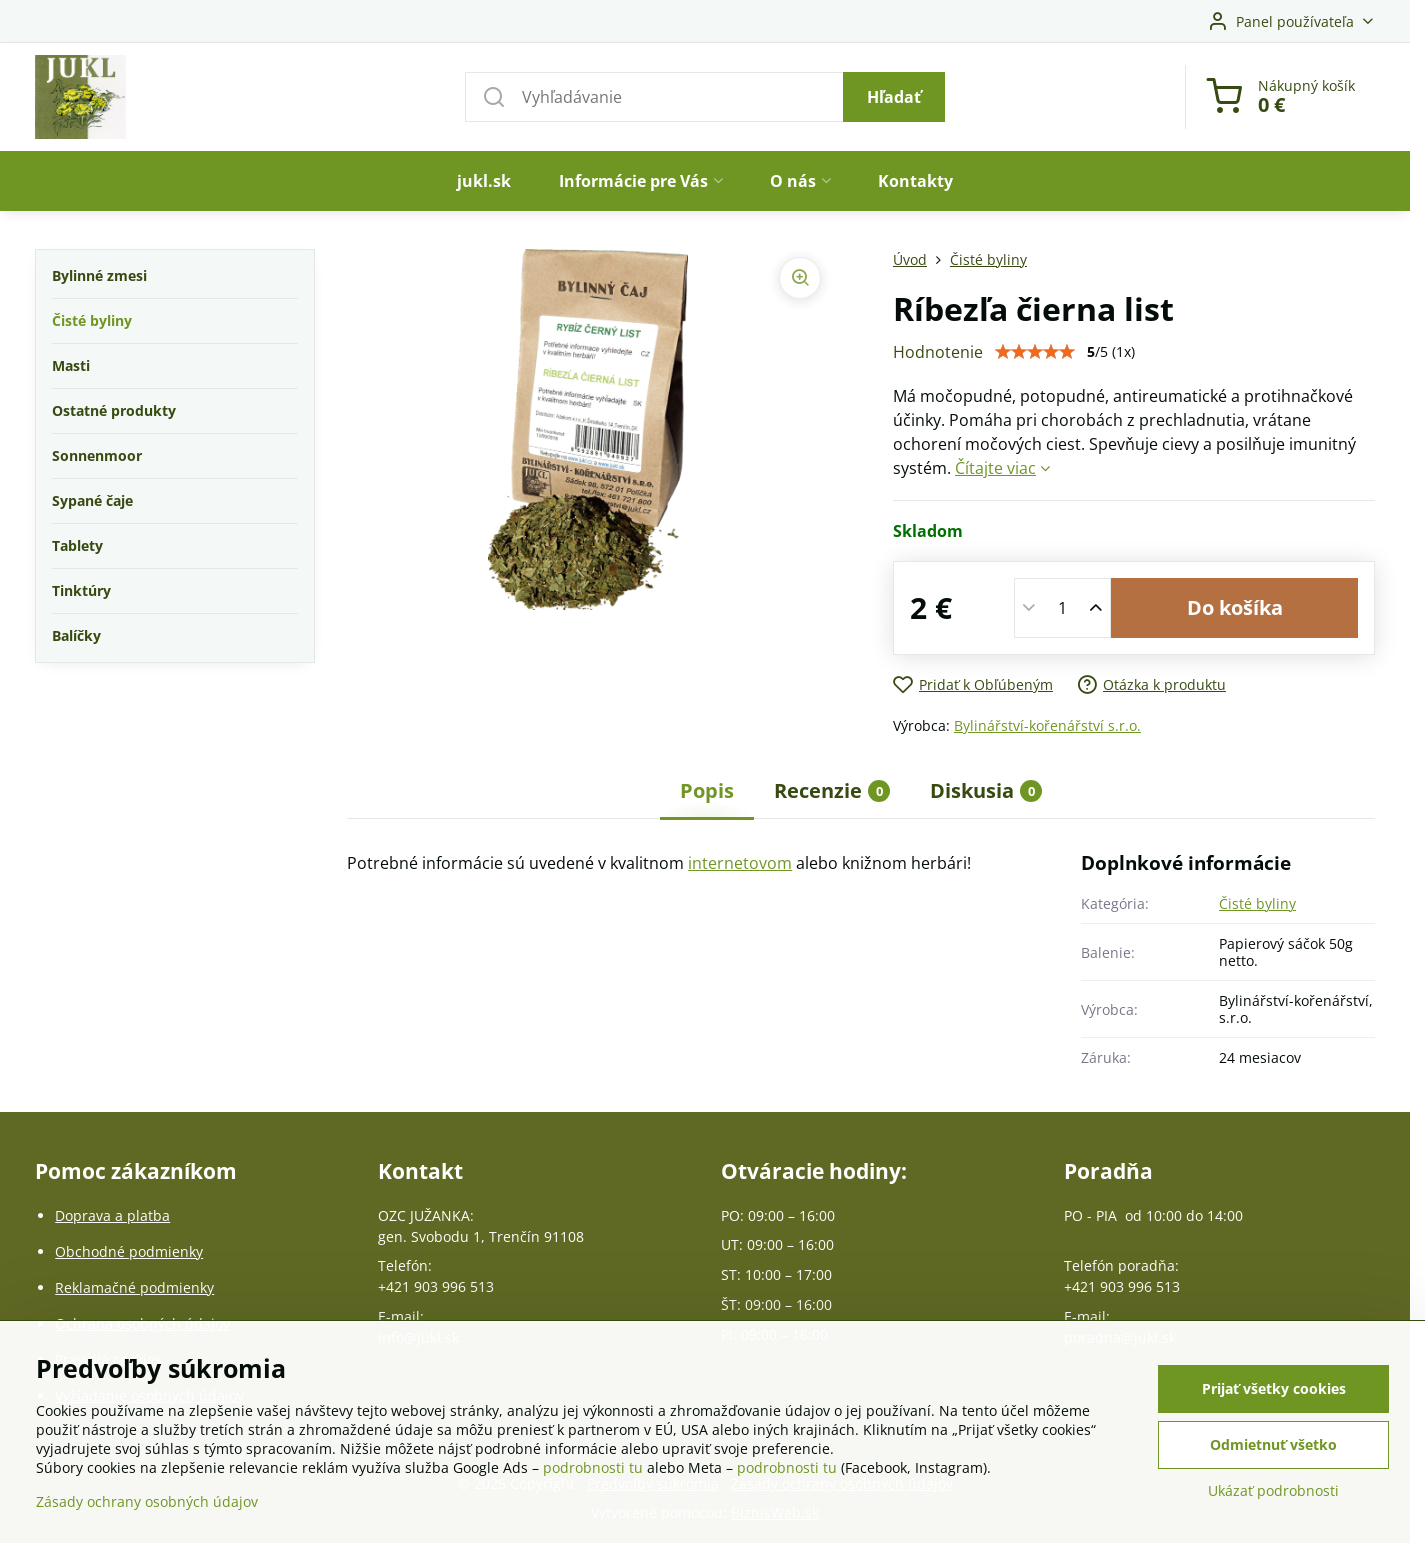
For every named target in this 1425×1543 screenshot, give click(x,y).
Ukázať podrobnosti (1273, 1491)
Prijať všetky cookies (1274, 1389)
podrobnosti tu (593, 1468)
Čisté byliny (1257, 903)
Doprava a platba (112, 1215)
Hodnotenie (938, 352)
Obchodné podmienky (129, 1251)
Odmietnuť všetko (1273, 1445)
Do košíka (1235, 607)
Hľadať (894, 97)
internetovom (740, 863)
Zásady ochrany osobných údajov (147, 1502)
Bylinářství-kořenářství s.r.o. (1047, 725)
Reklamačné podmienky (134, 1287)
